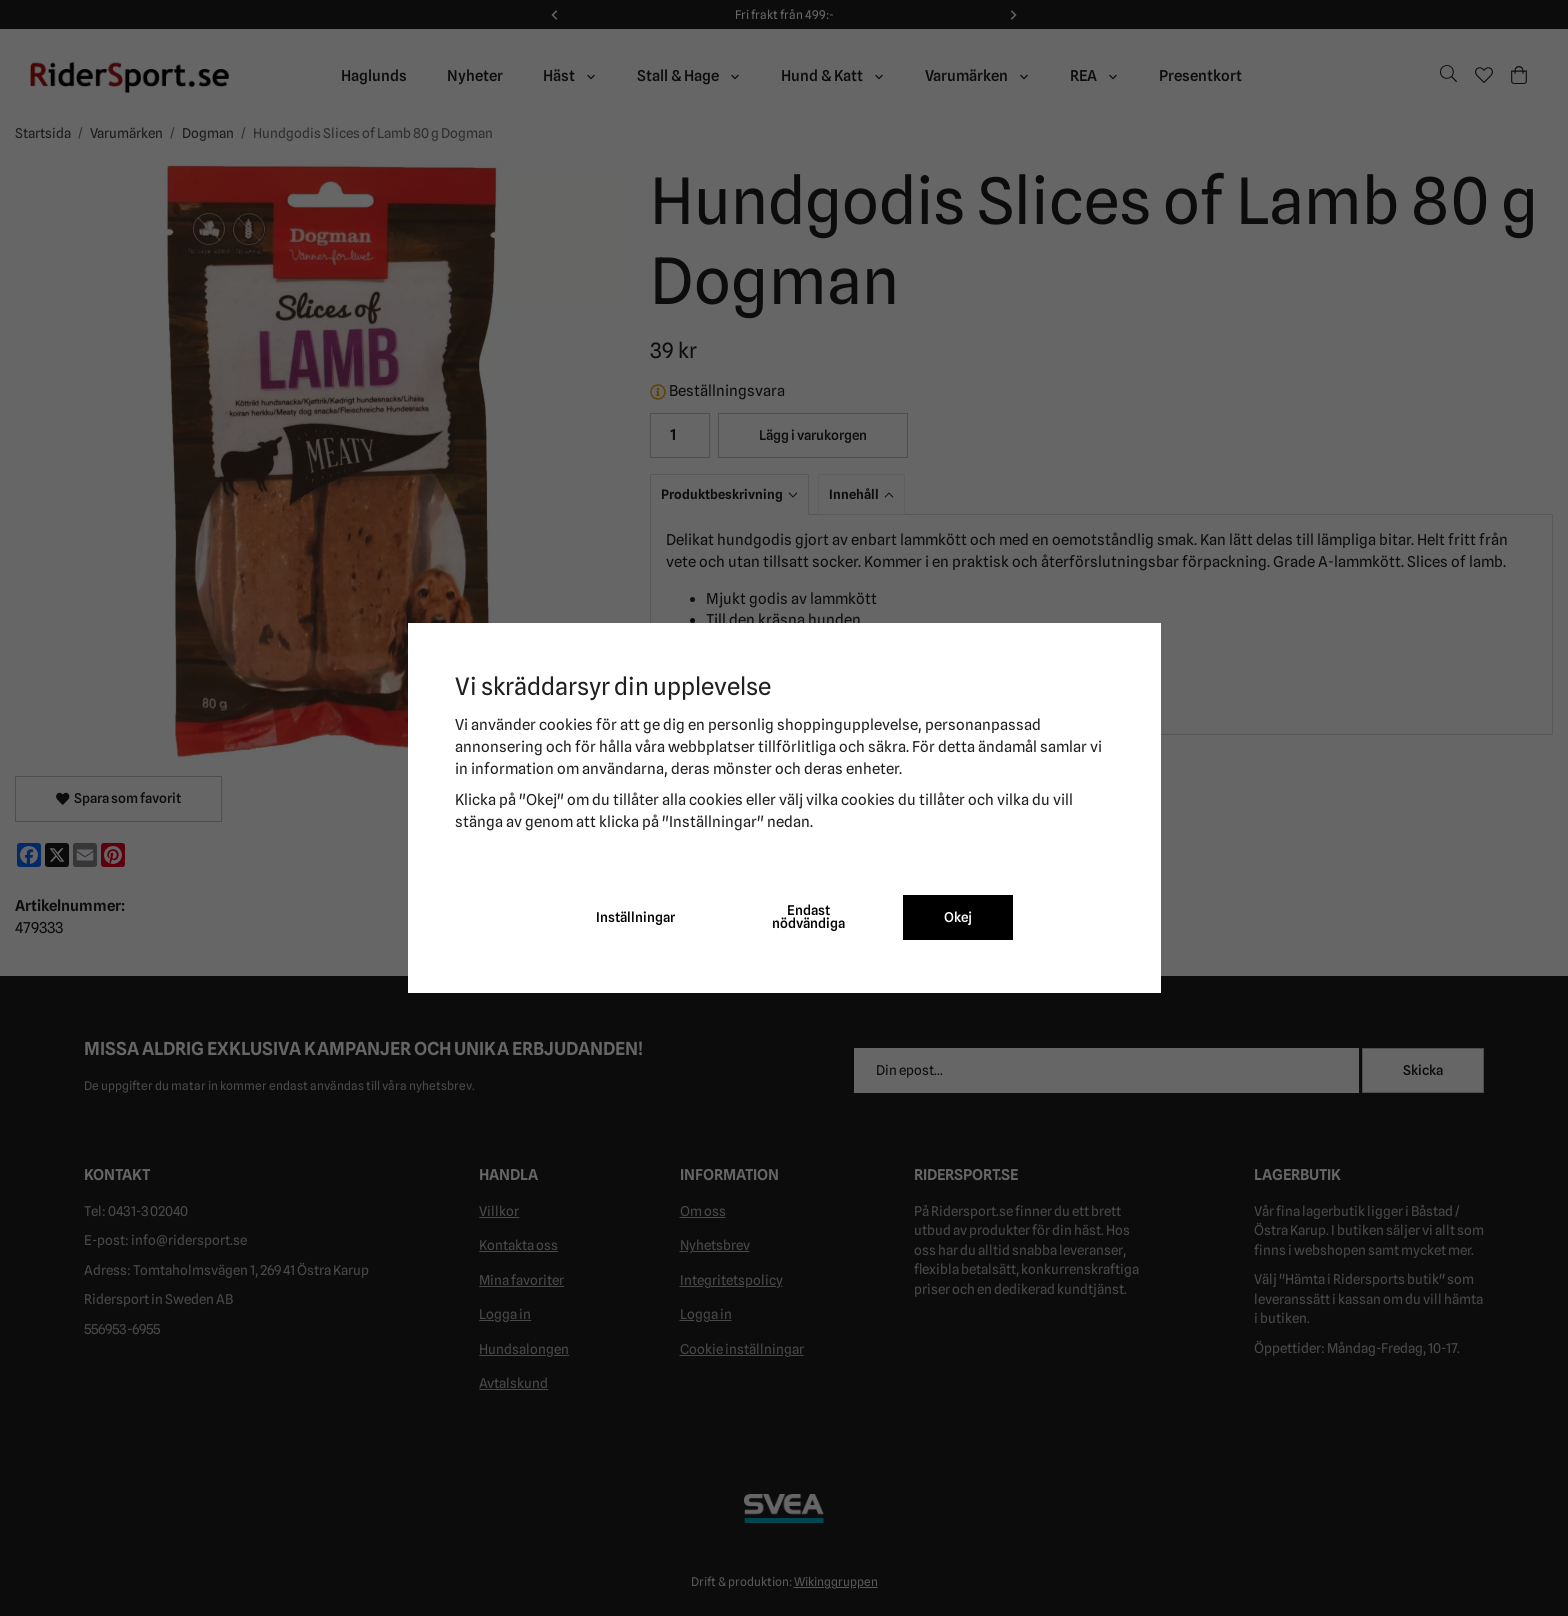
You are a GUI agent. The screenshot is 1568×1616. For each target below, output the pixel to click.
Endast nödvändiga (808, 917)
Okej (958, 917)
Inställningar (635, 917)
